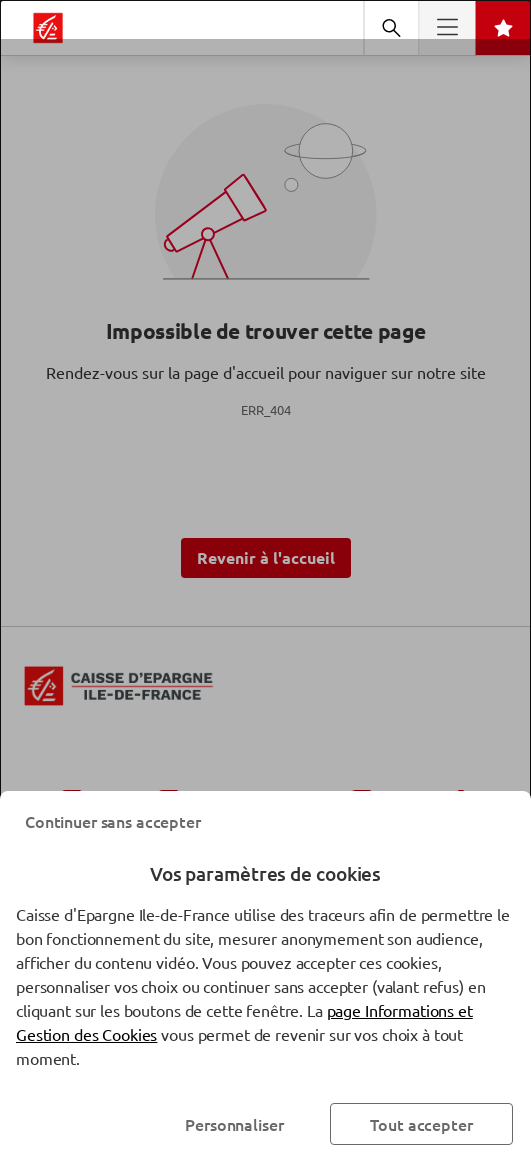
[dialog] (265, 581)
